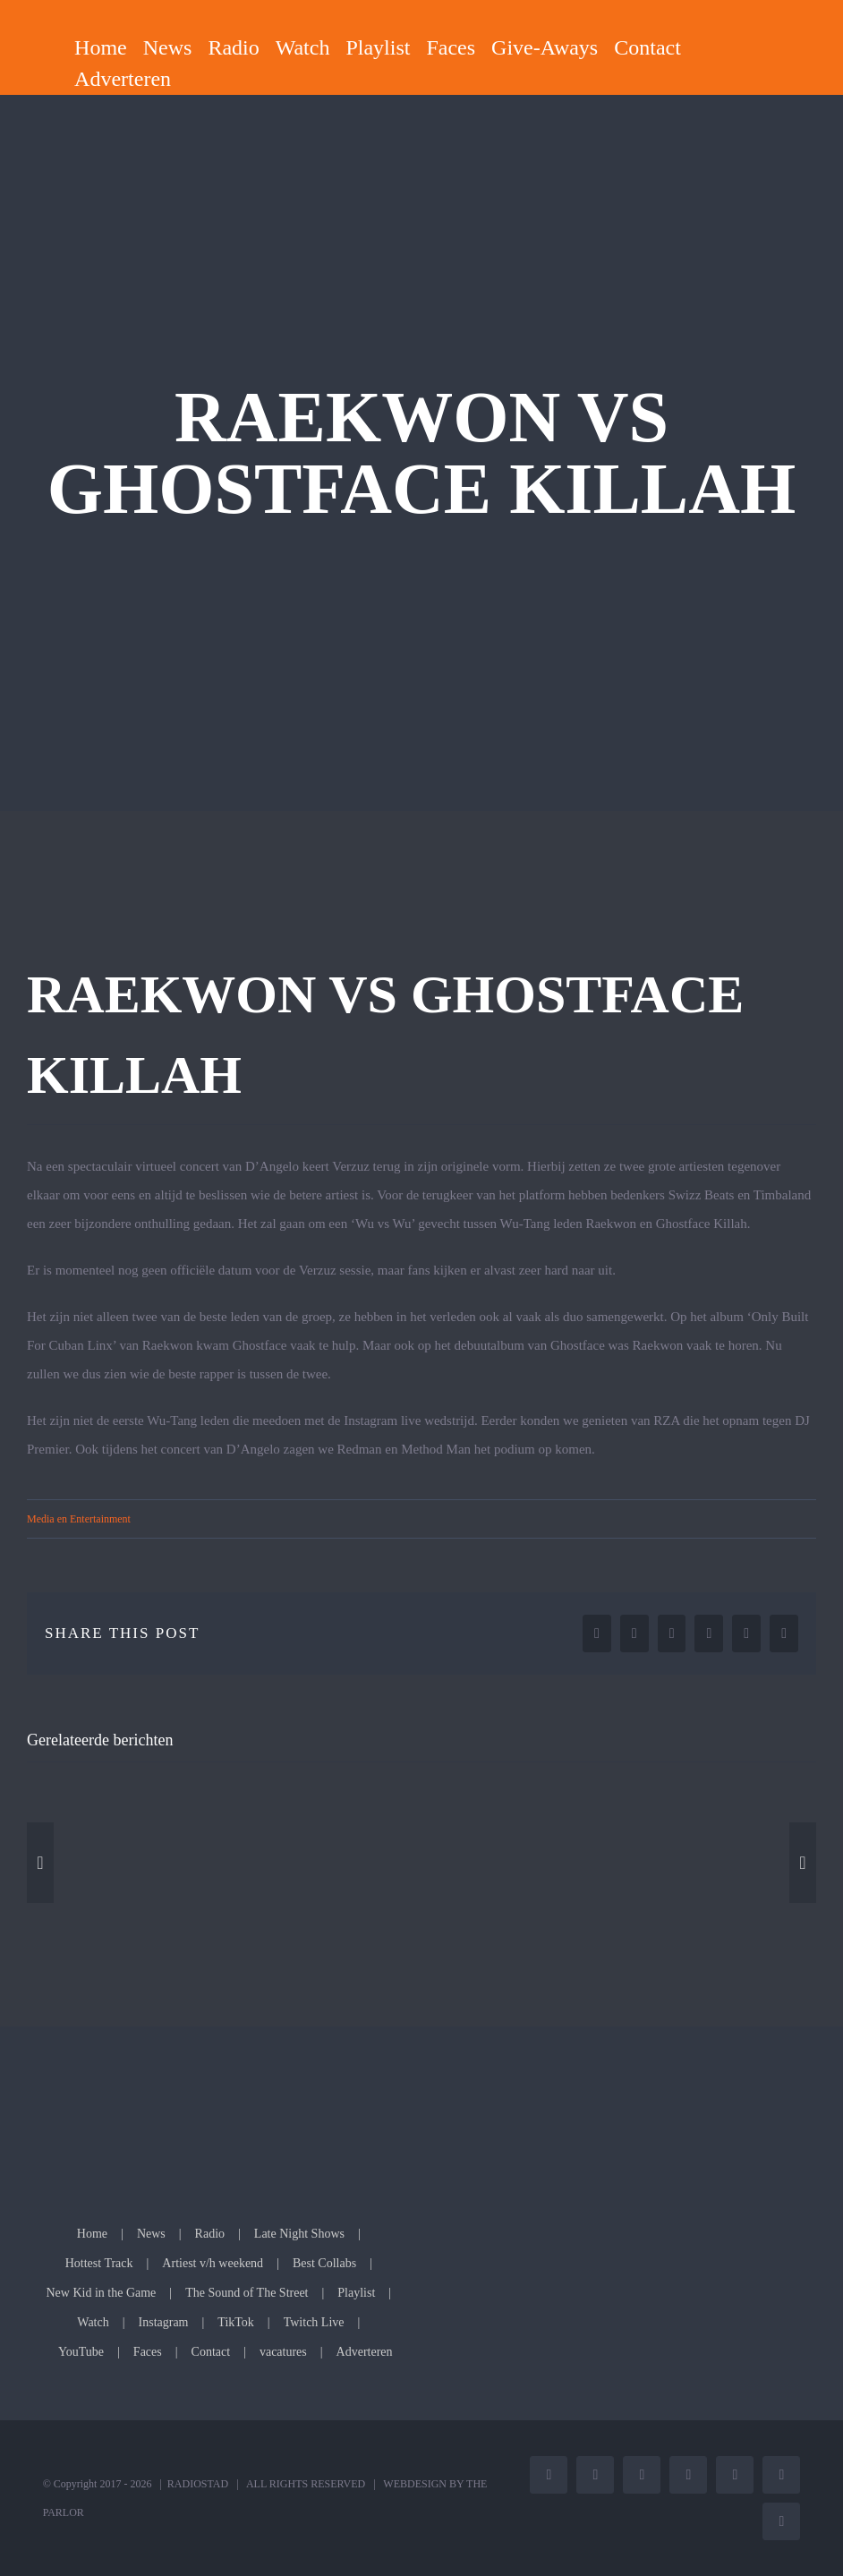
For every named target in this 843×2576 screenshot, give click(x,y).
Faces (147, 2351)
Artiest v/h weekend (212, 2263)
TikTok (235, 2322)
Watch (92, 2322)
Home (92, 2233)
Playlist (356, 2292)
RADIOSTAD (197, 2484)
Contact (211, 2351)
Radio (210, 2233)
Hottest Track (99, 2263)
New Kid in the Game (101, 2292)
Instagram (164, 2322)
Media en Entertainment (79, 1519)
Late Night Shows (299, 2233)
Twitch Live (314, 2322)
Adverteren (364, 2351)
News (151, 2233)
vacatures (283, 2351)
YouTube (81, 2351)
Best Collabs (324, 2263)
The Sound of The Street (246, 2292)
